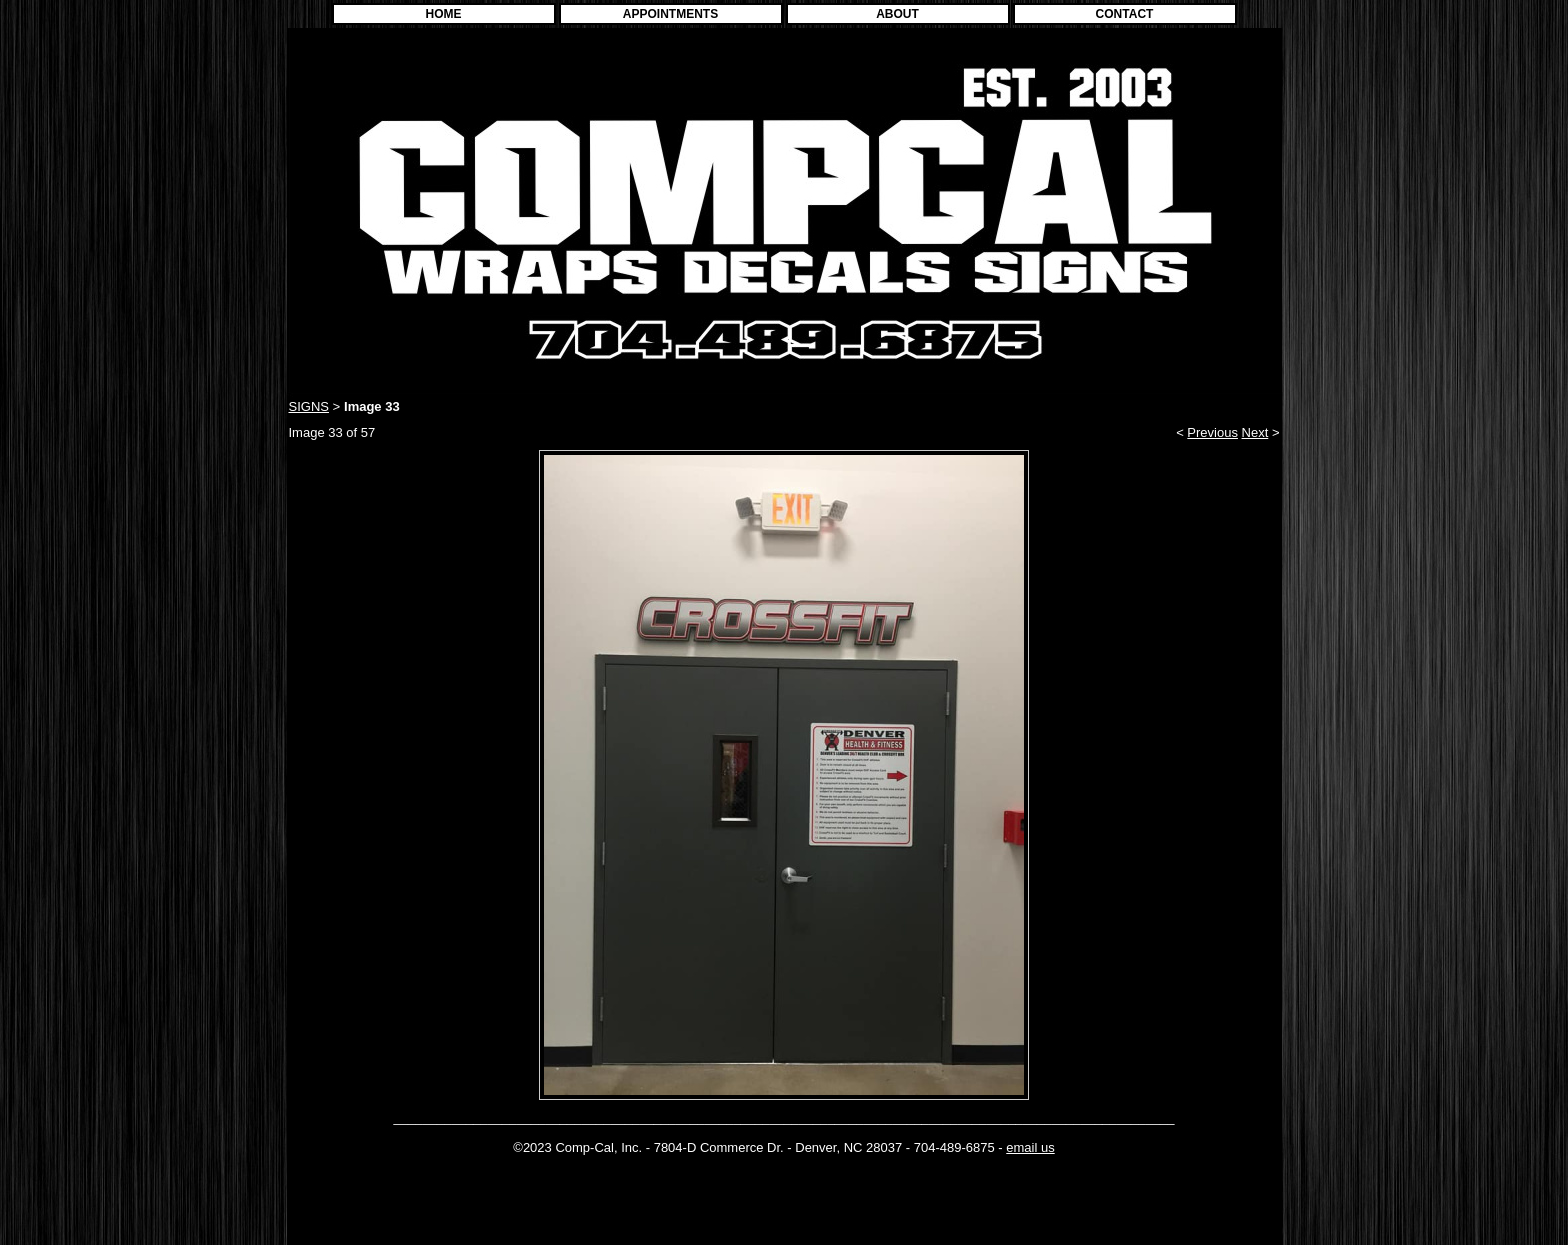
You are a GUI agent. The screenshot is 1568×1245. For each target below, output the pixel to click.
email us (1030, 1147)
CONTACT (1125, 14)
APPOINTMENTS (670, 14)
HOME (444, 14)
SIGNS (309, 406)
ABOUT (897, 14)
